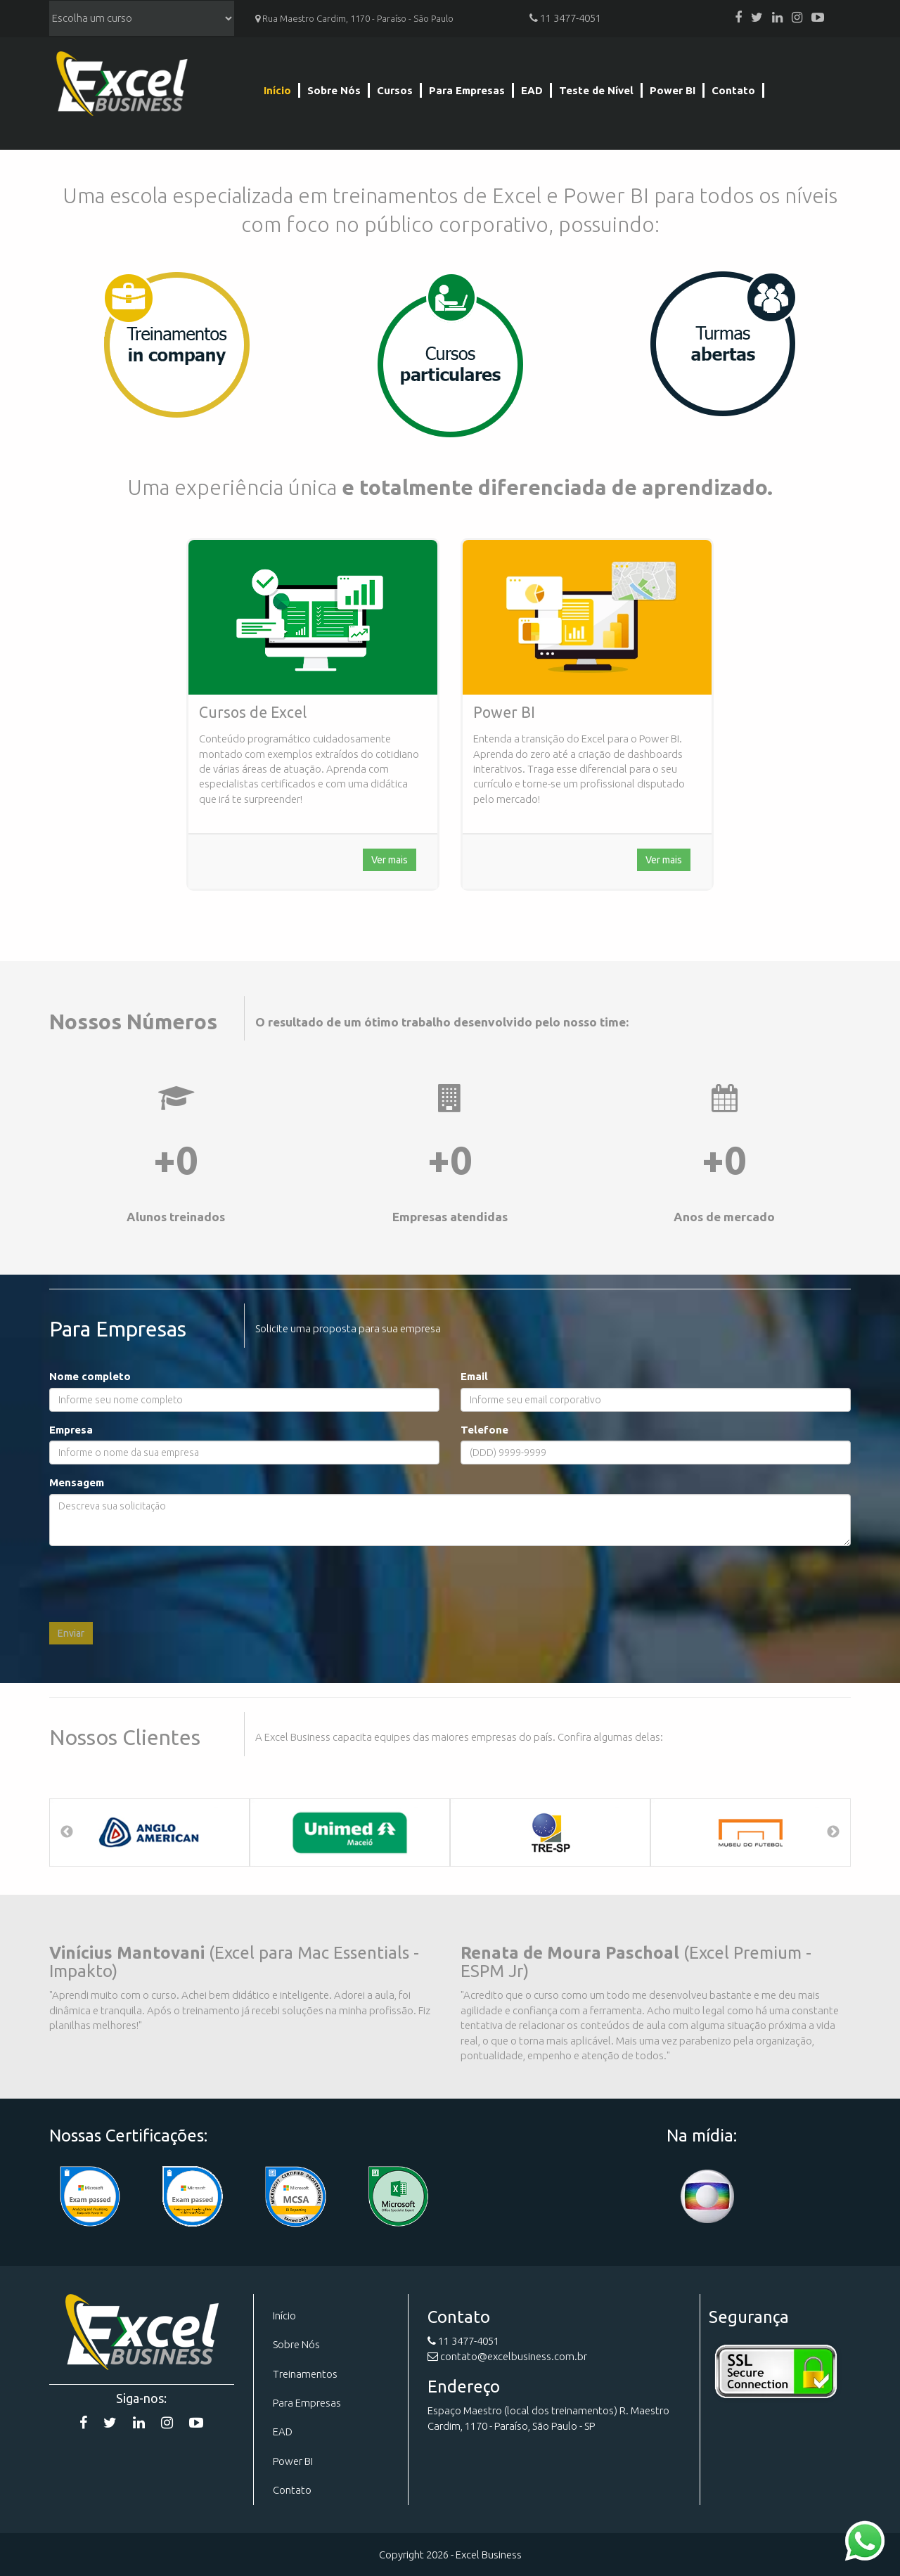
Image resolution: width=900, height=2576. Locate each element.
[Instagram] (797, 18)
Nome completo (90, 1376)
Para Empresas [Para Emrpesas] (307, 2403)
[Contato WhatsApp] (865, 2540)
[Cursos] (450, 354)
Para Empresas (467, 90)
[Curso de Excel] (312, 617)
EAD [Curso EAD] (282, 2431)
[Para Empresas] (175, 344)
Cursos (395, 90)
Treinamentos (305, 2374)
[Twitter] (757, 18)
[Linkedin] (777, 18)
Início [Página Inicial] (277, 90)
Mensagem (76, 1482)
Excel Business (121, 86)
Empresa (71, 1430)
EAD (532, 90)
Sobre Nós (334, 90)
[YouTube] (817, 18)
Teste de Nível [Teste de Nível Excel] (596, 90)
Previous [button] (67, 1832)
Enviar (71, 1633)
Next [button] (833, 1832)
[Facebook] (738, 18)
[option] (149, 1832)
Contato (733, 90)
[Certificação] (295, 2197)
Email (474, 1376)
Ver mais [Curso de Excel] (389, 859)
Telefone (484, 1430)
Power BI (672, 90)
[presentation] (156, 1584)
